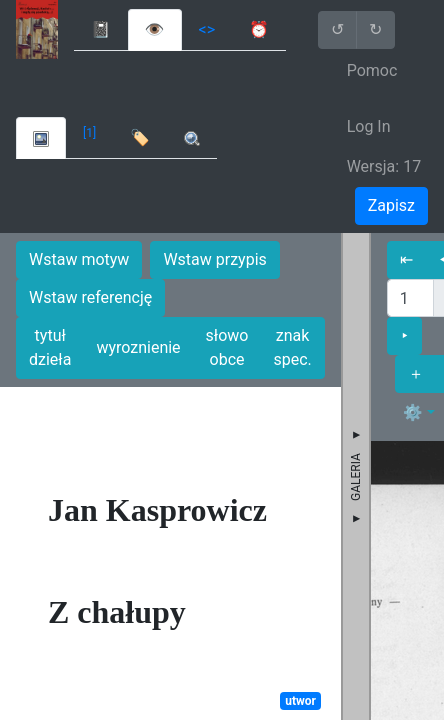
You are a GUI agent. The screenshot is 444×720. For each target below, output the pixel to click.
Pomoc (372, 70)
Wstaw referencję (90, 297)
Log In (369, 126)
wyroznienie (138, 347)
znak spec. (292, 347)
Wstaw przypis (214, 259)
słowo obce (227, 347)
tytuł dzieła (50, 347)
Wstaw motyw (79, 259)
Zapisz (391, 205)
